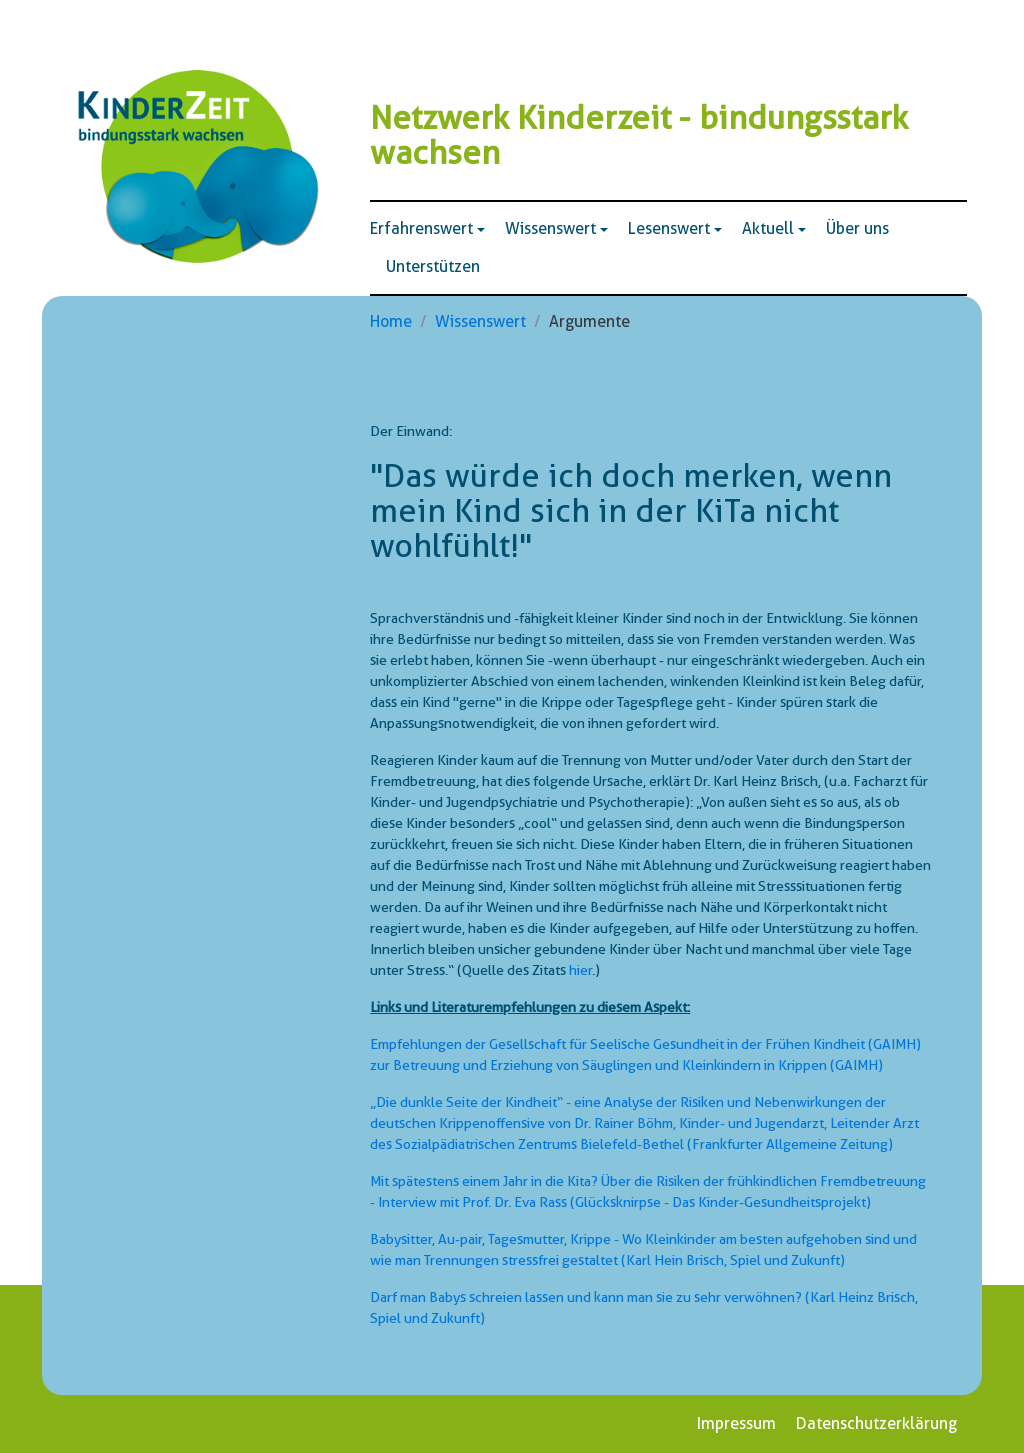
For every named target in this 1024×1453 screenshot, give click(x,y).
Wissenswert (550, 228)
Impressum (736, 1423)
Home (391, 321)
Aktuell (768, 228)
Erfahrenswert (421, 228)
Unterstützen (433, 266)
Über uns (857, 228)
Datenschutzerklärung (876, 1423)
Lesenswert (669, 228)
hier (580, 970)
